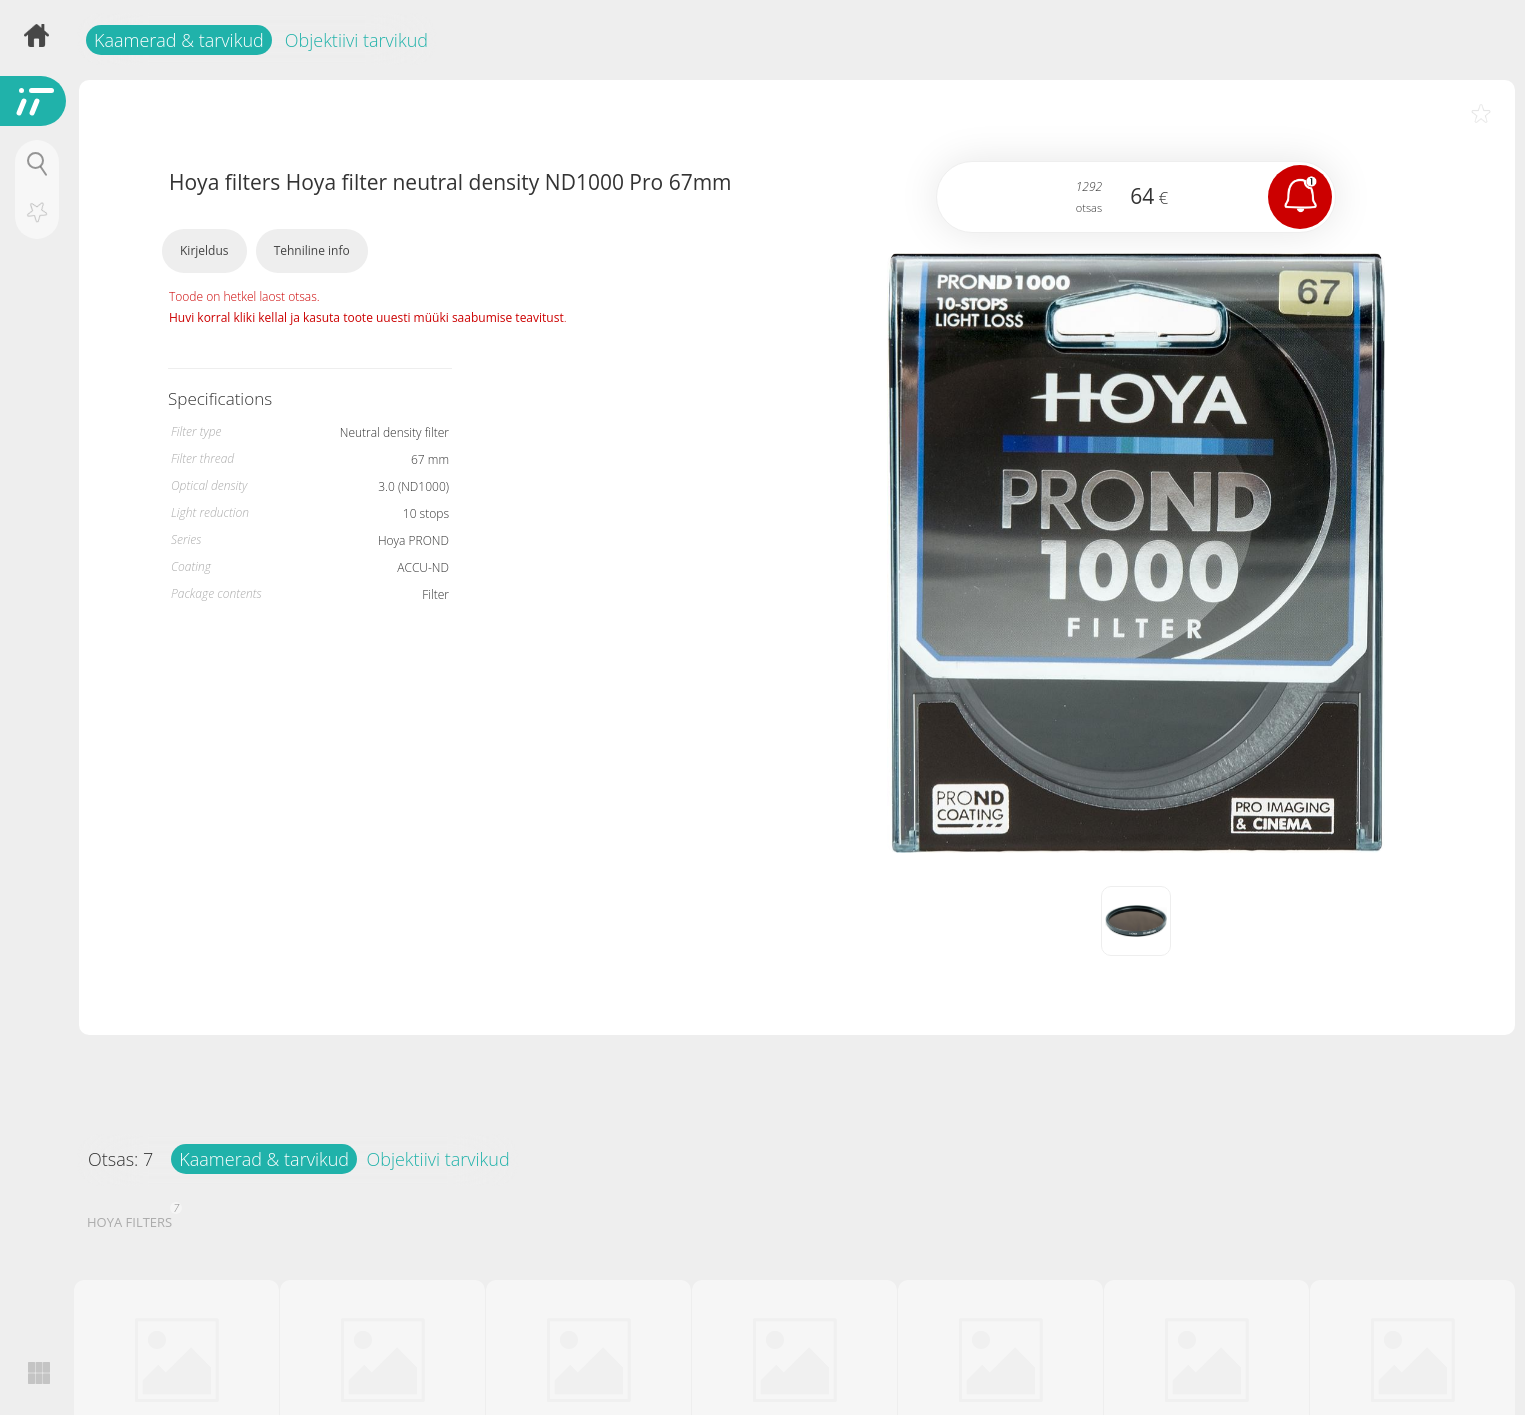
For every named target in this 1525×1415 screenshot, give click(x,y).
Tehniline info (312, 250)
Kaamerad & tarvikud (179, 40)
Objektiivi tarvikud (356, 40)
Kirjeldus (204, 250)
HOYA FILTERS (132, 1220)
